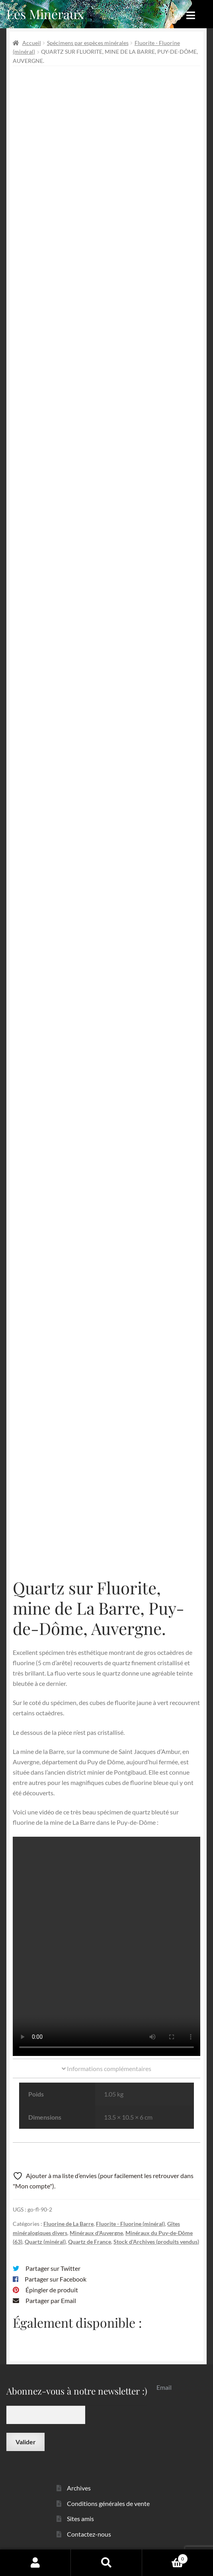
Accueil (31, 42)
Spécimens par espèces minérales (88, 42)
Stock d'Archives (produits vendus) (156, 2241)
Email (164, 2387)
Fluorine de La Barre (68, 2223)
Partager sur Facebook (55, 2279)
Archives (79, 2488)
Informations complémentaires (106, 2068)
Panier (165, 2557)
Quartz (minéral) (45, 2241)
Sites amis (80, 2518)
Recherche (106, 2562)
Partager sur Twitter (52, 2268)
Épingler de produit (51, 2289)
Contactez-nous (89, 2534)
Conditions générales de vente (108, 2503)
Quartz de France (89, 2241)
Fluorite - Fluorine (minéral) (130, 2223)
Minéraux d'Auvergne (96, 2232)
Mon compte (35, 2562)
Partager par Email (50, 2300)
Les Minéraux (45, 13)
